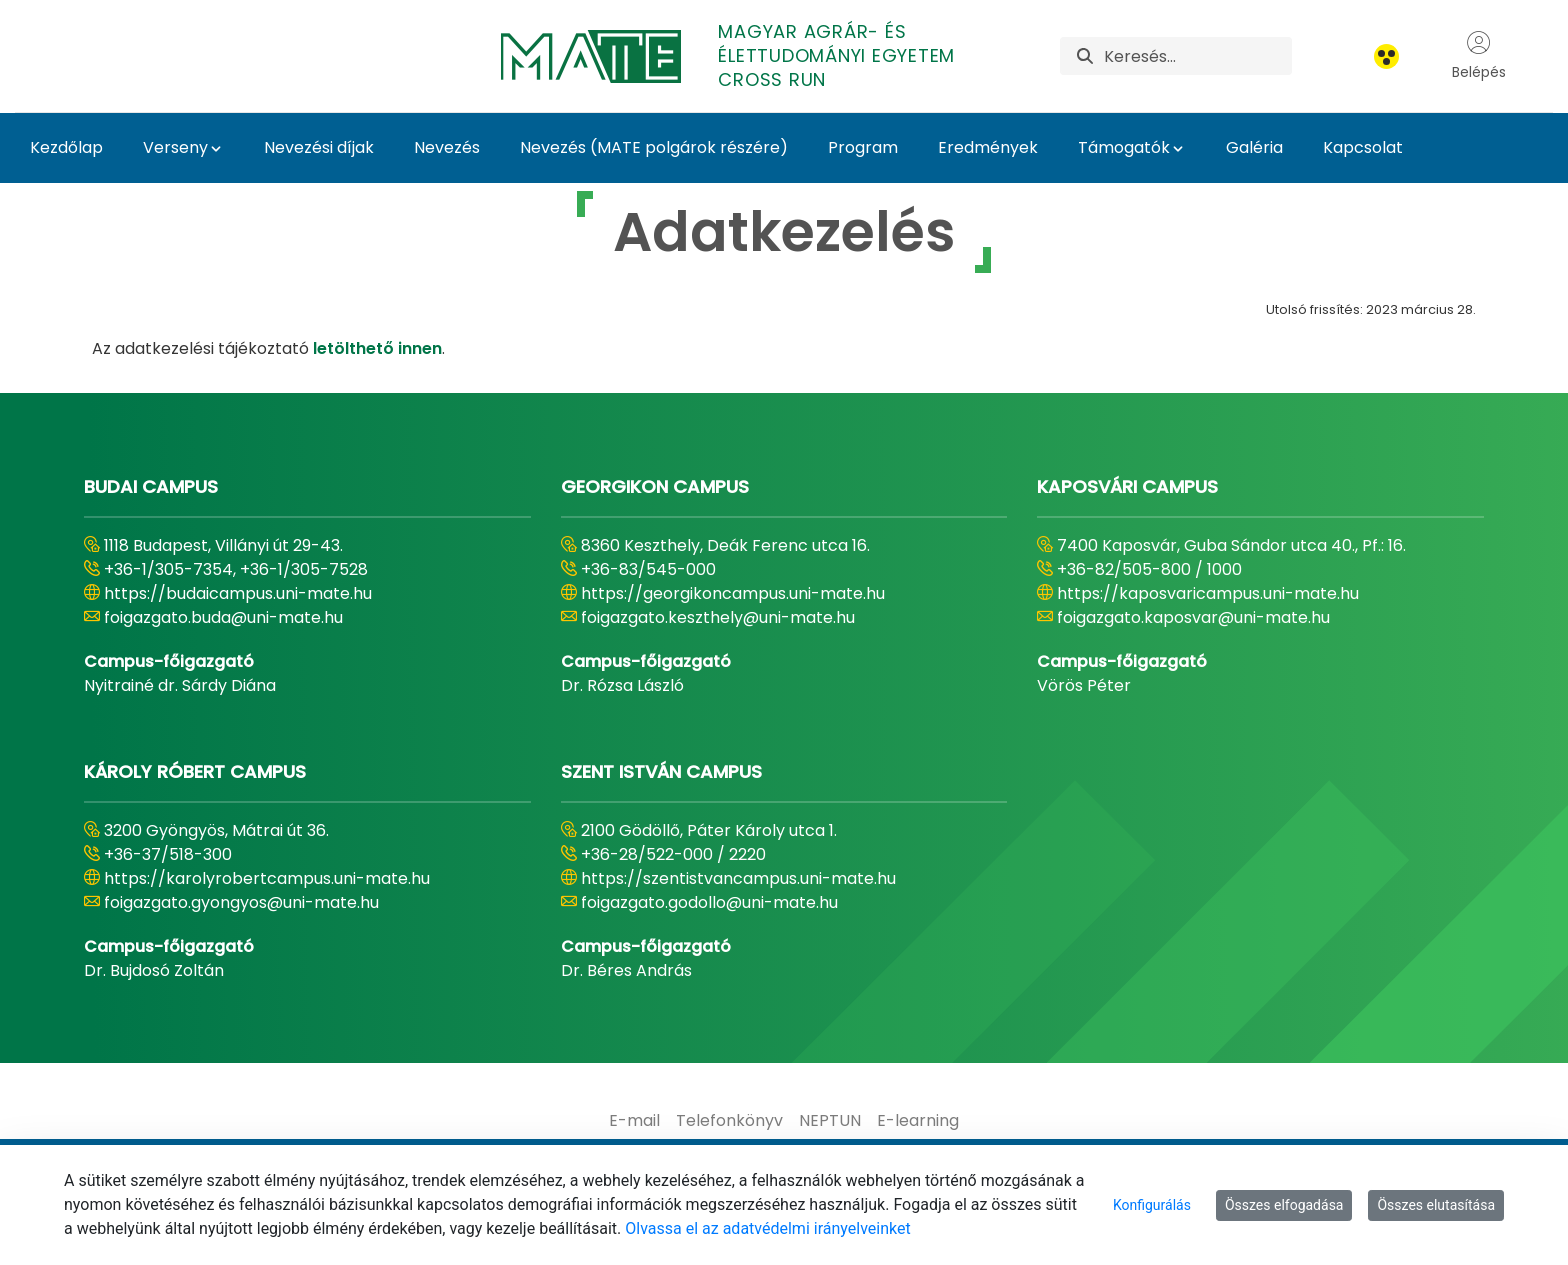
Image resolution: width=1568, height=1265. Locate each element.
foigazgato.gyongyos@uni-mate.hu (241, 902)
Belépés (1479, 56)
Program (863, 147)
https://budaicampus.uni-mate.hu (238, 593)
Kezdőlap (66, 147)
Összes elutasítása (1436, 1205)
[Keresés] (1197, 56)
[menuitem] (634, 1121)
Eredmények (988, 147)
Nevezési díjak (319, 147)
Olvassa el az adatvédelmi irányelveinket (767, 1228)
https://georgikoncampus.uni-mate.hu (733, 593)
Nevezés (447, 147)
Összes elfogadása (1284, 1205)
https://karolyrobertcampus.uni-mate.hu (267, 878)
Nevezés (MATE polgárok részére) (654, 147)
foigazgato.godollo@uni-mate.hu (709, 902)
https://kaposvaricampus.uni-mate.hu (1208, 593)
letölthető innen (377, 348)
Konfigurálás (1152, 1205)
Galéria (1254, 147)
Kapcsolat (1363, 147)
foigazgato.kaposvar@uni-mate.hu (1193, 617)
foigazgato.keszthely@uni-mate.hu (718, 617)
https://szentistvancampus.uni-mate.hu (738, 878)
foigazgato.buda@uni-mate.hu (223, 617)
